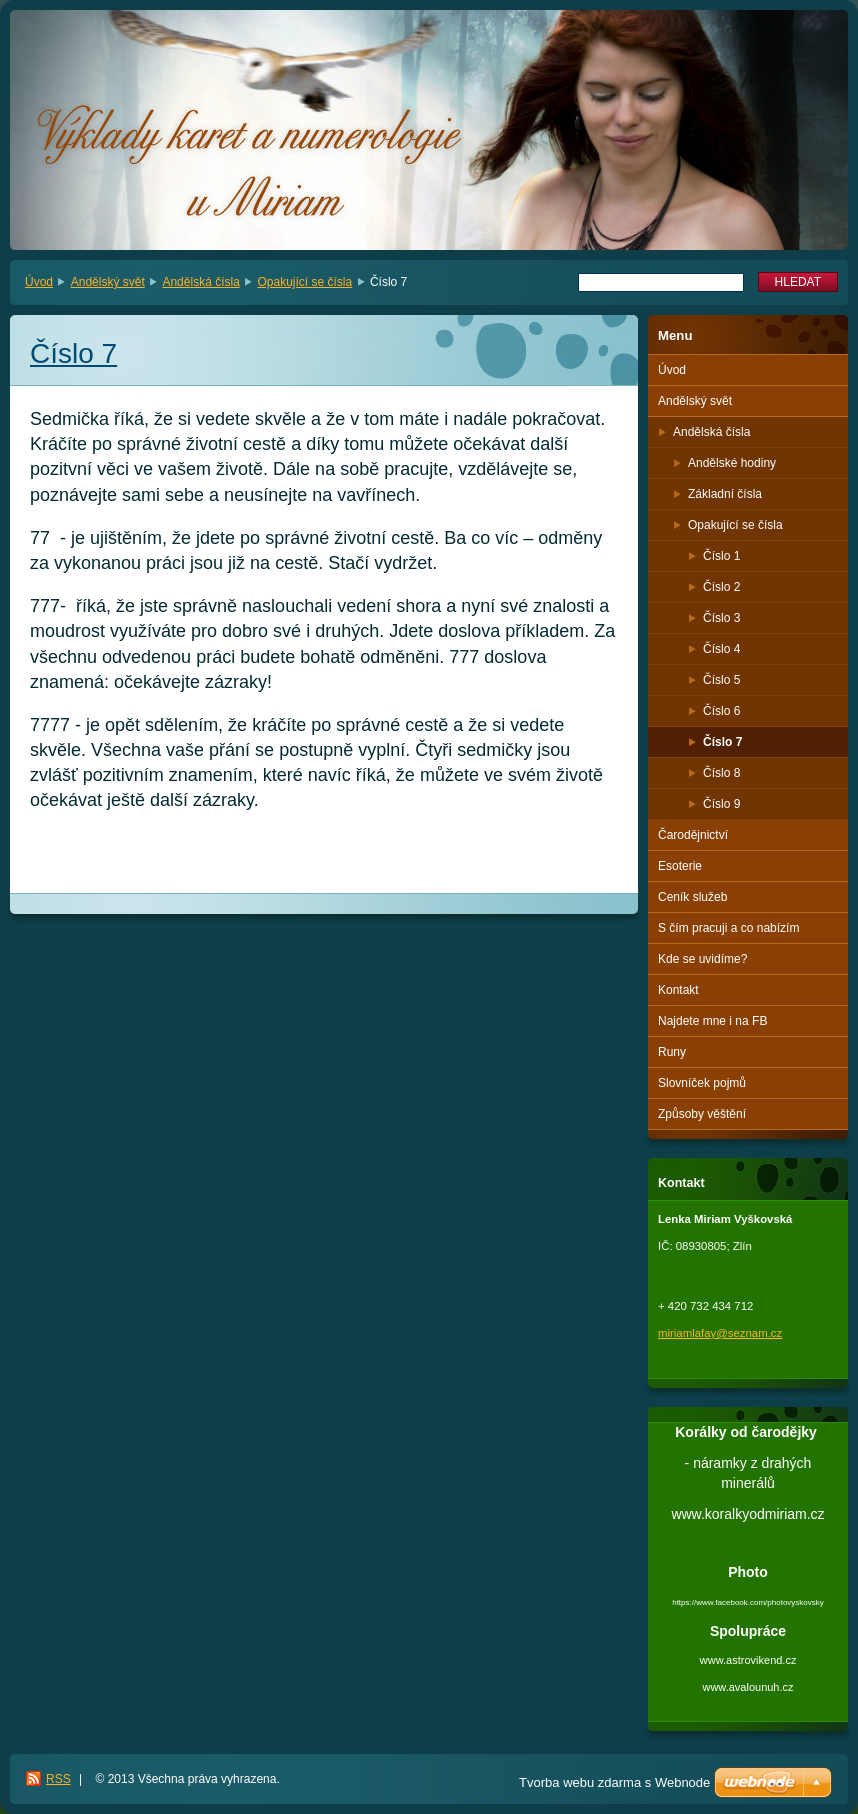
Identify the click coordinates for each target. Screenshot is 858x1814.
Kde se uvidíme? (702, 959)
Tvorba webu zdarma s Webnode (614, 1782)
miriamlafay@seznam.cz (720, 1333)
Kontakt (678, 990)
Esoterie (680, 866)
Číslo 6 (721, 711)
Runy (672, 1052)
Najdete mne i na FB (712, 1021)
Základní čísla (725, 494)
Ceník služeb (692, 897)
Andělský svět (108, 282)
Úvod (39, 282)
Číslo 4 (721, 649)
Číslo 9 (721, 804)
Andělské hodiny (732, 463)
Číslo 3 (721, 618)
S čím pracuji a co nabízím (728, 928)
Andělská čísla (200, 282)
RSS (58, 1779)
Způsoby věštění (702, 1114)
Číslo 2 (721, 587)
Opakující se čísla (305, 282)
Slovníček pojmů (702, 1083)
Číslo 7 (722, 742)
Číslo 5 (721, 680)
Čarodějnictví (693, 835)
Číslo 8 (721, 773)
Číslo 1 (721, 556)
